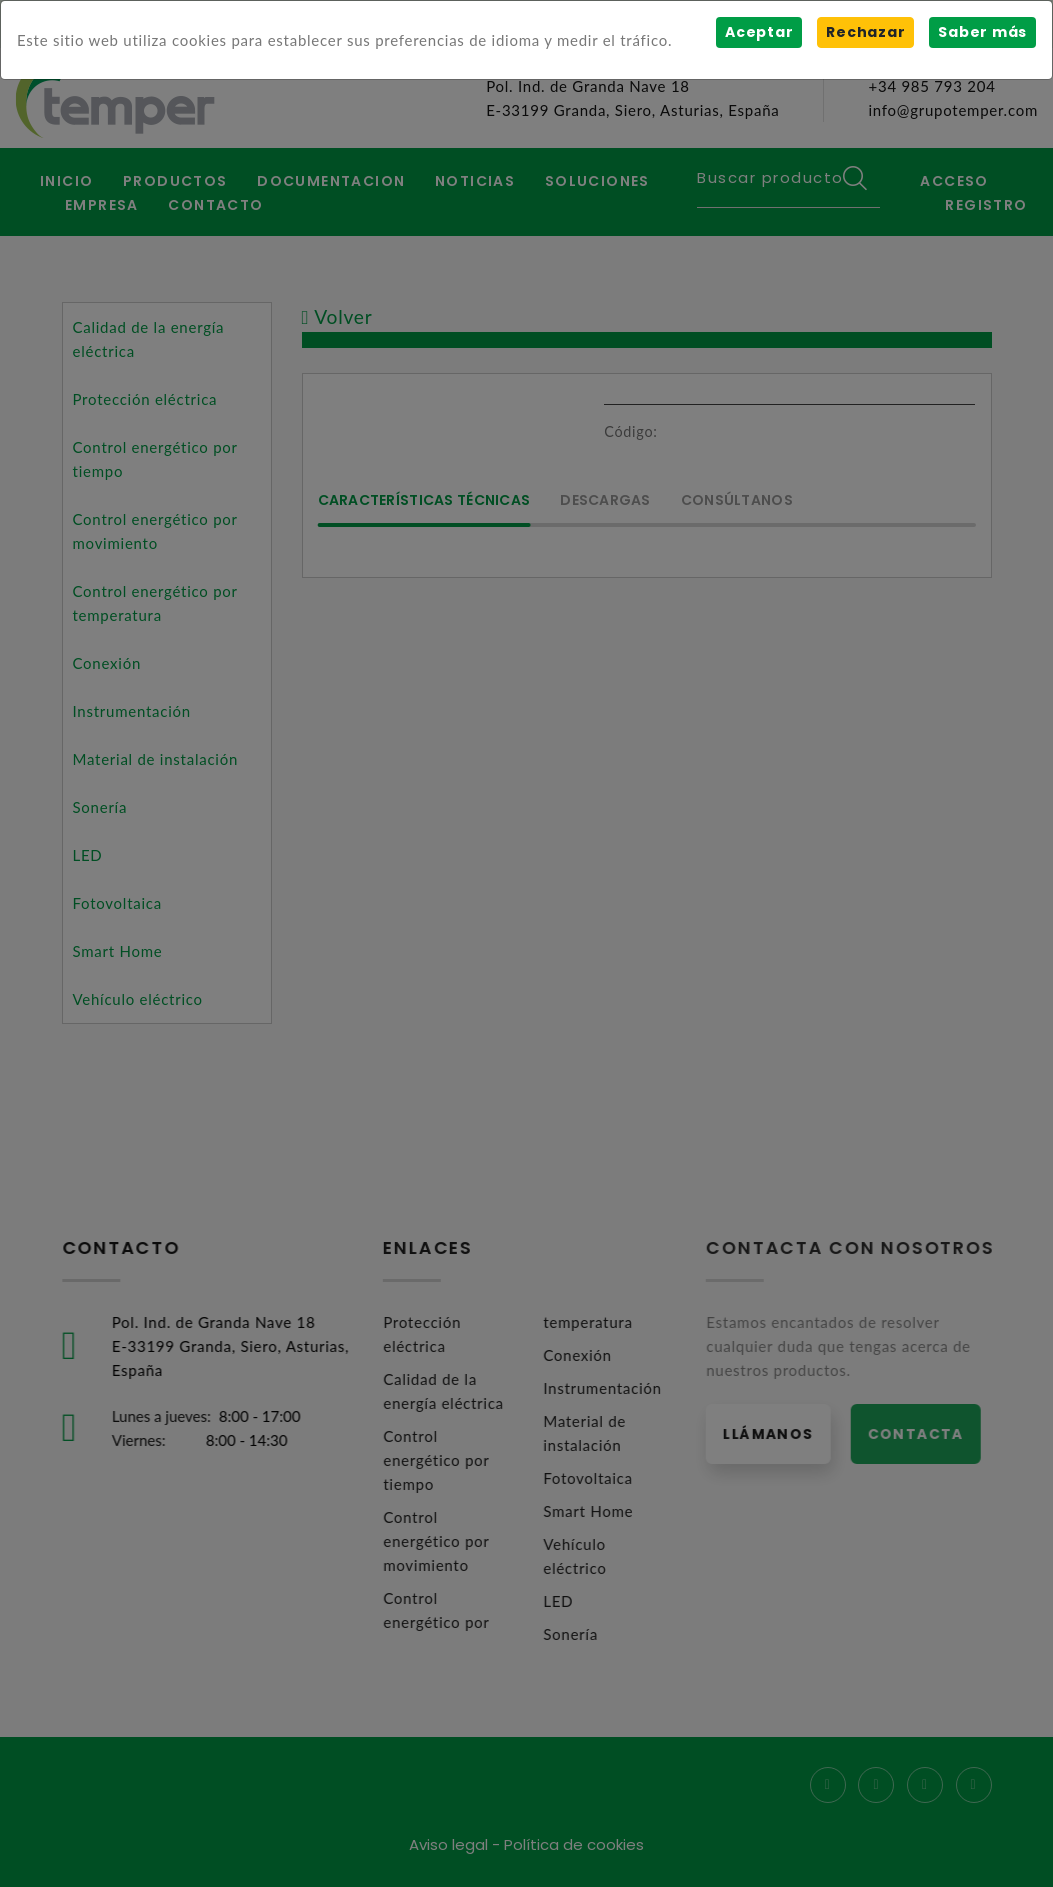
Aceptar (759, 32)
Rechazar (865, 32)
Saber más (982, 32)
